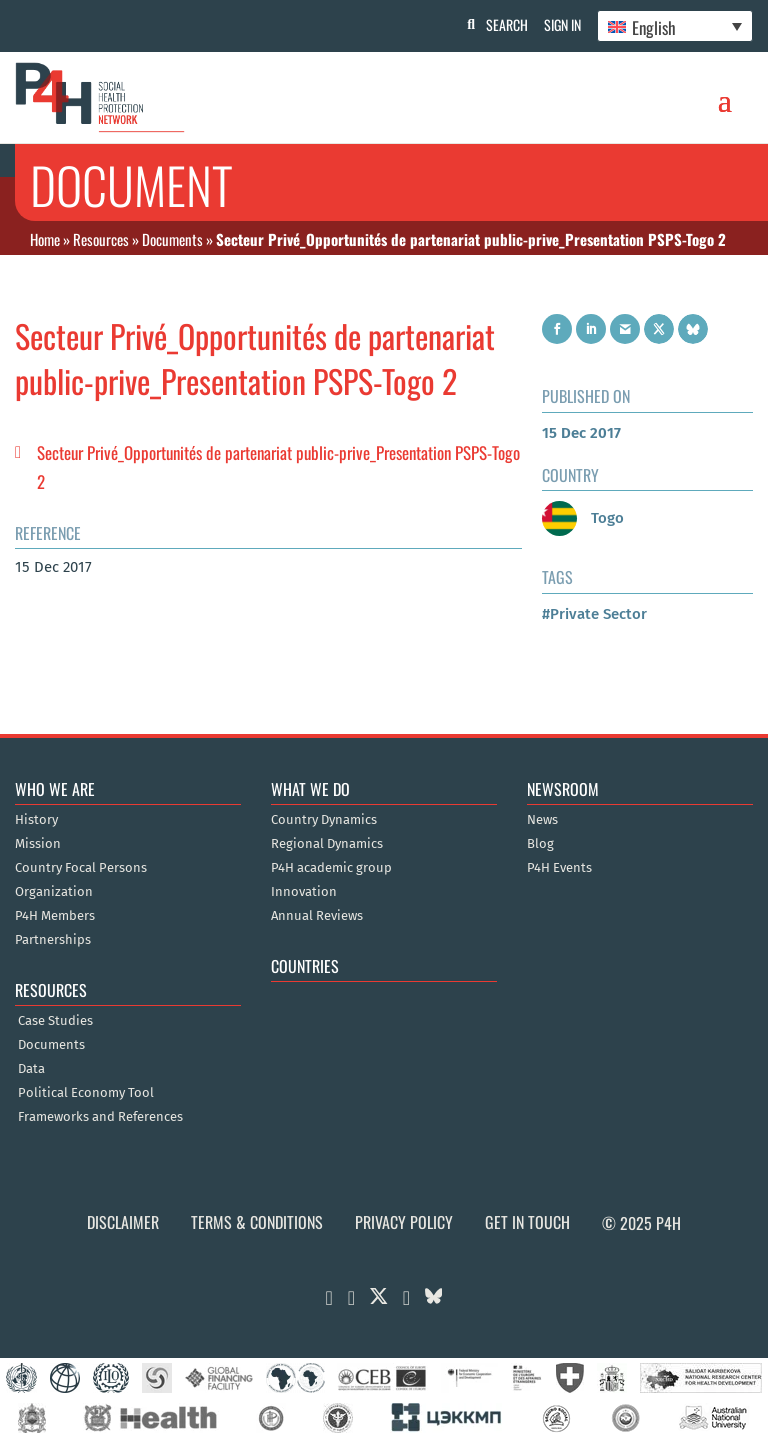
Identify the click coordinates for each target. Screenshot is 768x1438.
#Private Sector (594, 614)
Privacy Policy (404, 1222)
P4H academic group (331, 868)
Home (45, 239)
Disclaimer (123, 1222)
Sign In (558, 24)
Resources (101, 239)
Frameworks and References (100, 1117)
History (36, 820)
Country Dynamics (324, 820)
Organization (54, 892)
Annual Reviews (317, 916)
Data (31, 1069)
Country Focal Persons (81, 868)
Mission (38, 844)
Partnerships (53, 940)
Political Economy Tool (86, 1093)
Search (499, 24)
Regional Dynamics (327, 844)
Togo (583, 518)
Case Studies (55, 1021)
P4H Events (559, 868)
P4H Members (55, 916)
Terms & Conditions (257, 1222)
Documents (172, 239)
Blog (540, 844)
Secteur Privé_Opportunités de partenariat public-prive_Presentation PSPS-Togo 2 (278, 467)
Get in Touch (527, 1222)
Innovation (304, 892)
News (542, 820)
